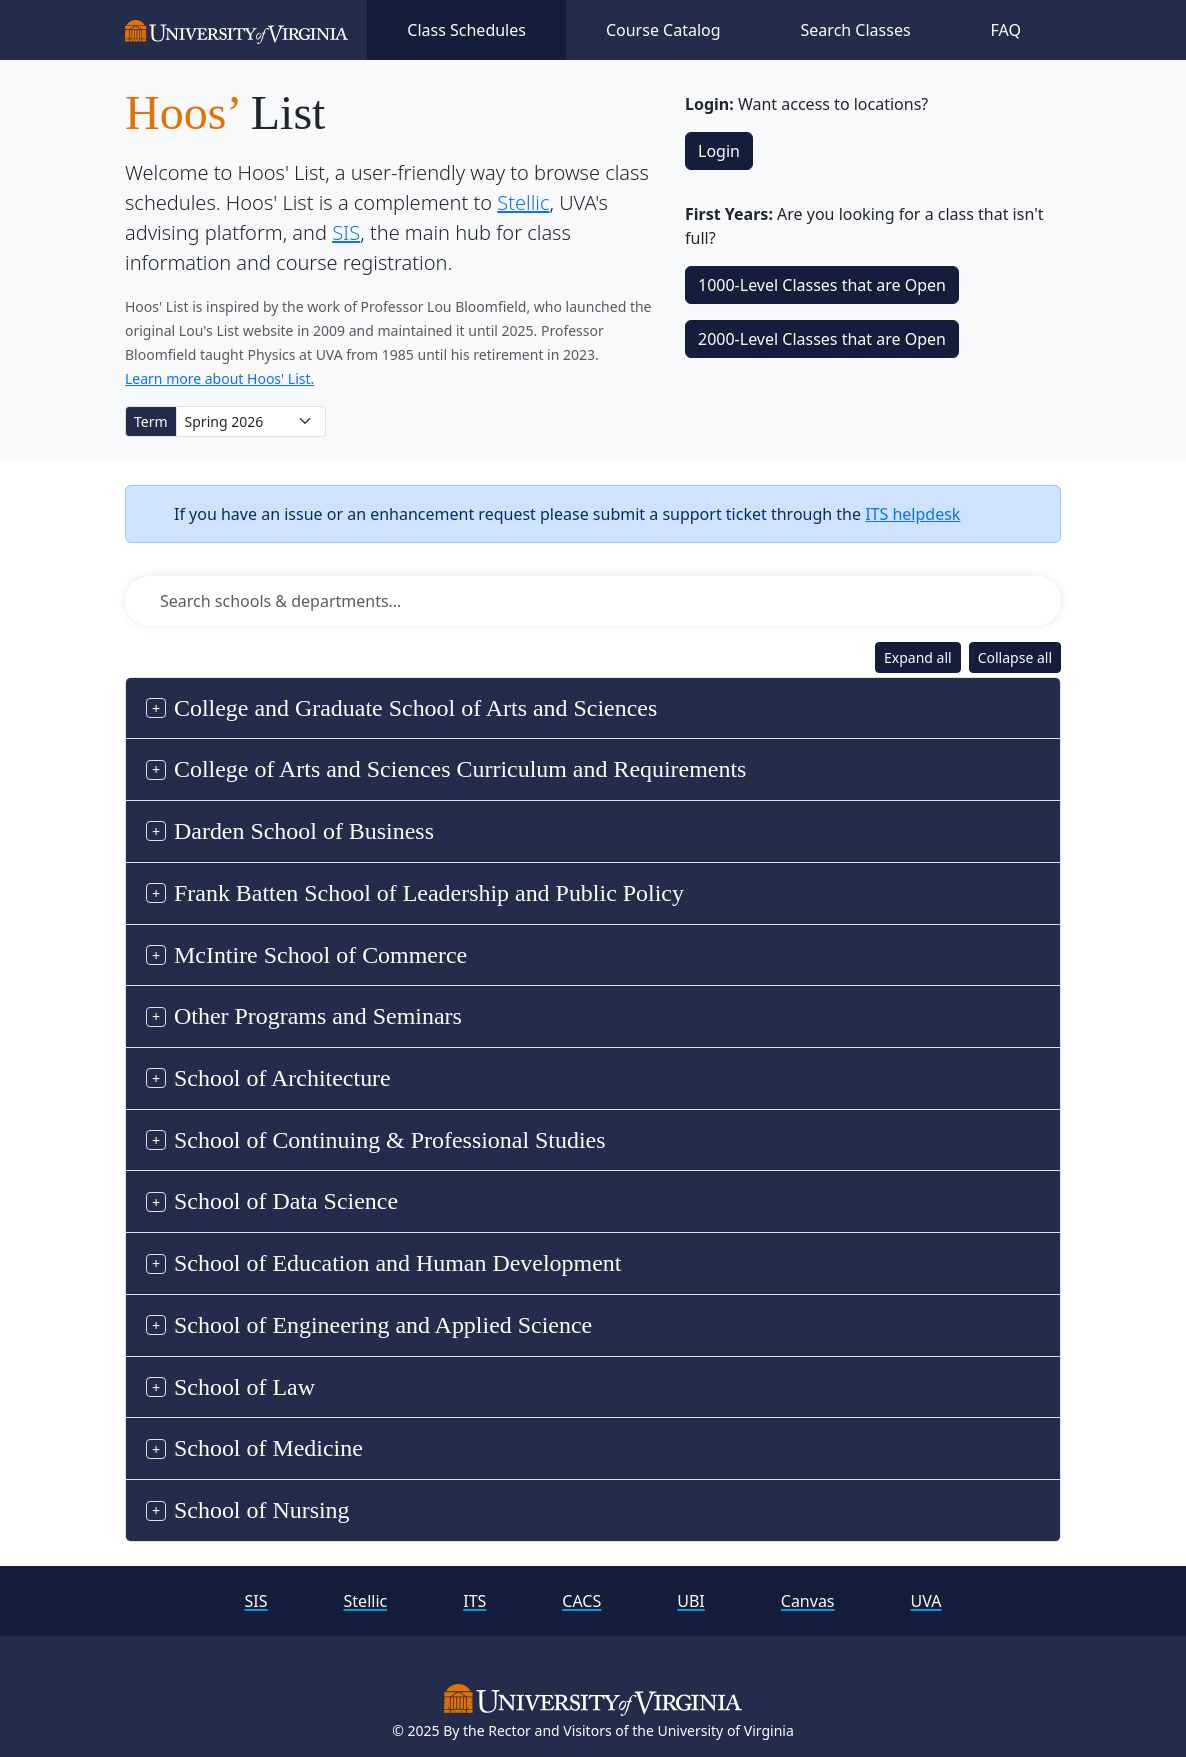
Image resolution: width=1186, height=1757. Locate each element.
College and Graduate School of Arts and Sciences (415, 708)
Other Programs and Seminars (318, 1016)
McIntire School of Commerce (320, 955)
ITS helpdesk (912, 514)
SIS (346, 232)
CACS (581, 1601)
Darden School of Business (304, 831)
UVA (926, 1601)
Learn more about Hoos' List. (219, 378)
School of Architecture (282, 1078)
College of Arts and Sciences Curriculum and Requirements (460, 769)
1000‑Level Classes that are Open (822, 285)
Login (719, 151)
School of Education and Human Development (397, 1263)
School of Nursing (262, 1510)
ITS (474, 1601)
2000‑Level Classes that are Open (822, 339)
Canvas (808, 1601)
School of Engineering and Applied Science (383, 1325)
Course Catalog (663, 30)
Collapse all (1015, 657)
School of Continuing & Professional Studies (390, 1140)
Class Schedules (466, 30)
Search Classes (856, 30)
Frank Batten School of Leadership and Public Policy (429, 893)
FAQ (1006, 30)
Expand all (918, 657)
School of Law (244, 1387)
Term (151, 421)
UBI (691, 1601)
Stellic (523, 202)
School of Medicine (268, 1448)
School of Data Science (286, 1201)
